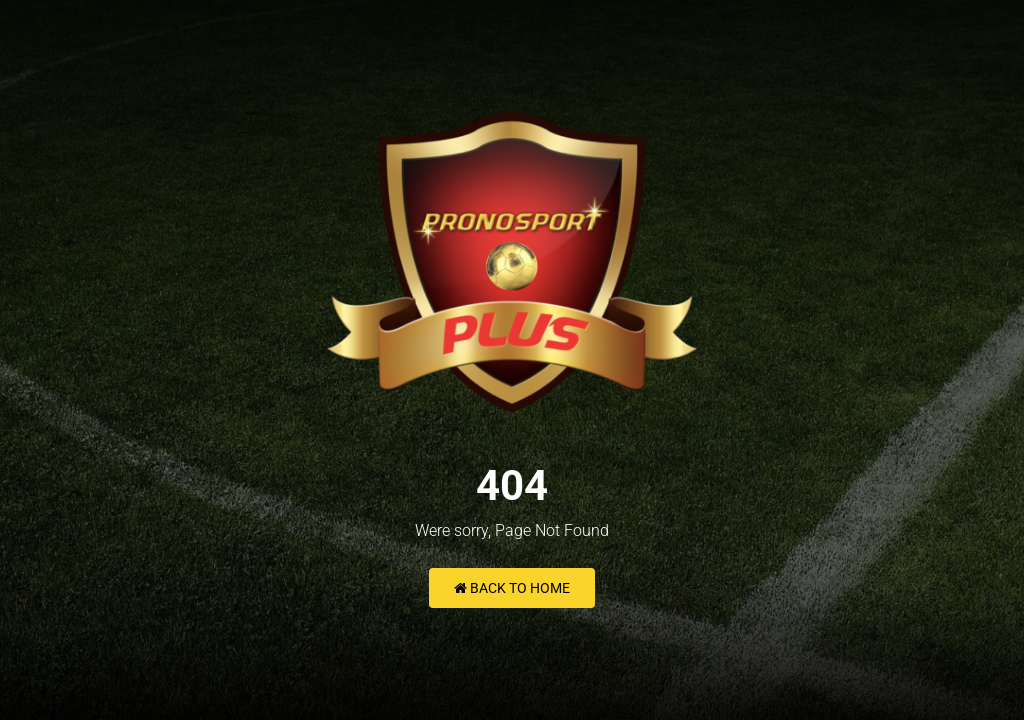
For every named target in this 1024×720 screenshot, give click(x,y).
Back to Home (512, 588)
